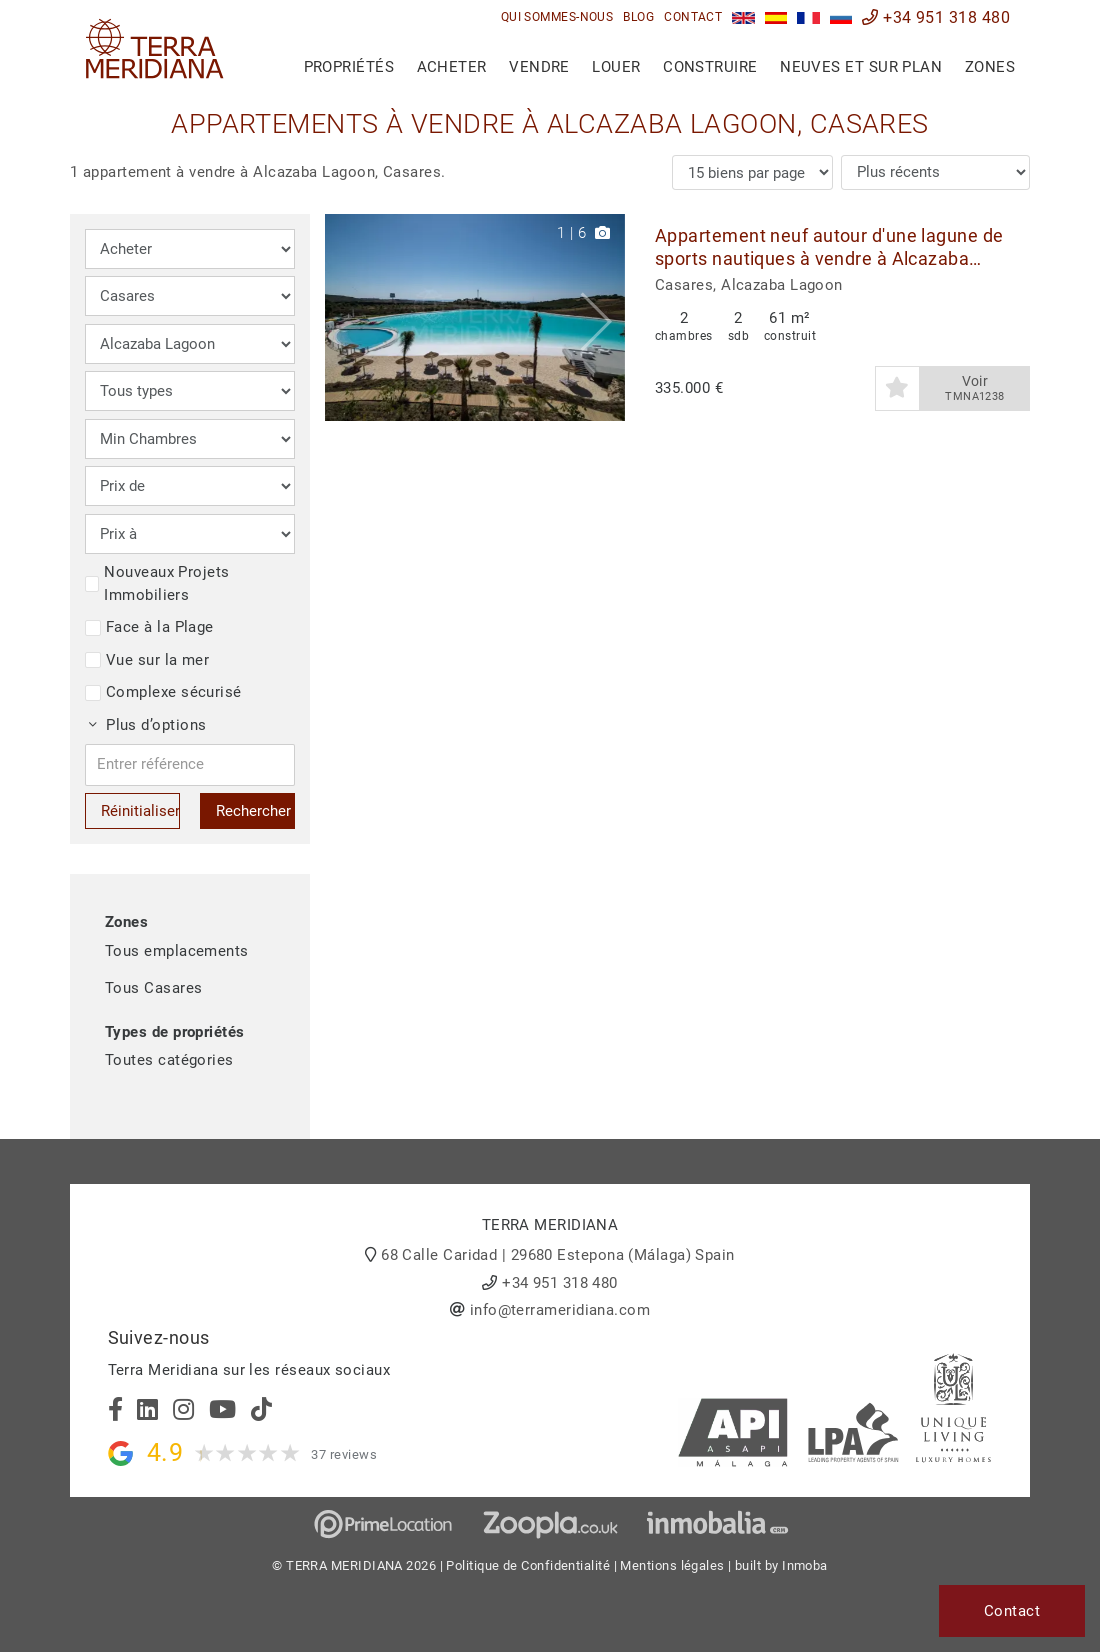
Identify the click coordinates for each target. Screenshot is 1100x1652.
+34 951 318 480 (936, 17)
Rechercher (253, 811)
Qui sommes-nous (557, 17)
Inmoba (805, 1565)
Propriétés (349, 67)
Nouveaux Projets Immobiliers (157, 583)
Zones (990, 67)
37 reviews (344, 1454)
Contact (693, 17)
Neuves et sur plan (861, 67)
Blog (638, 17)
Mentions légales (672, 1565)
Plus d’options (148, 725)
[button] (602, 317)
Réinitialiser (140, 811)
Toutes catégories (169, 1060)
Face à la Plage (149, 627)
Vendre (539, 67)
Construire (710, 67)
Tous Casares (153, 988)
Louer (616, 67)
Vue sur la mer (147, 660)
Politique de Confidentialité (528, 1565)
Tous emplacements (177, 951)
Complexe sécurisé (163, 692)
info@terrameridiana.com (560, 1310)
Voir (975, 389)
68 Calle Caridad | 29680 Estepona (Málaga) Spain (558, 1255)
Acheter (452, 67)
